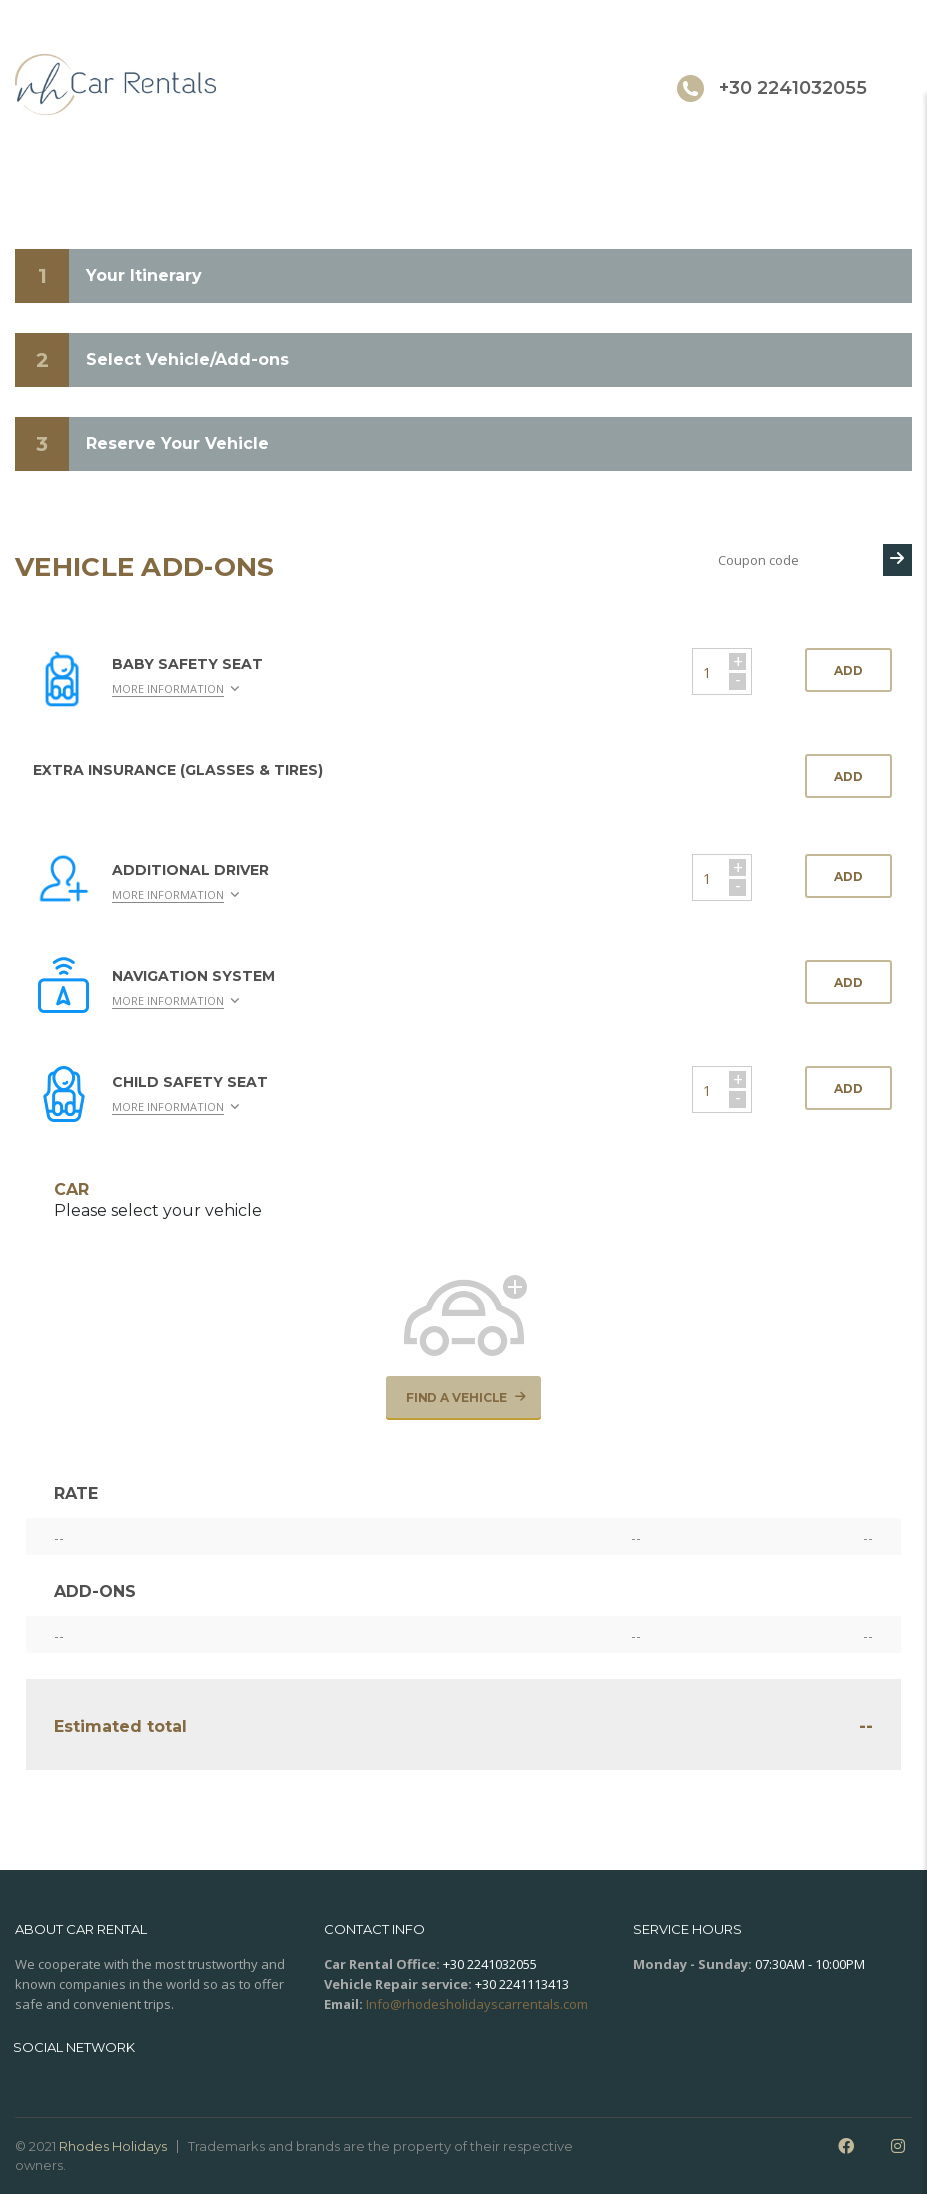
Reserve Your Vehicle (177, 443)
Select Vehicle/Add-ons (187, 359)
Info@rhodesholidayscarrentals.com (477, 2004)
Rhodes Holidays (113, 2146)
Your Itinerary (144, 275)
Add (848, 670)
